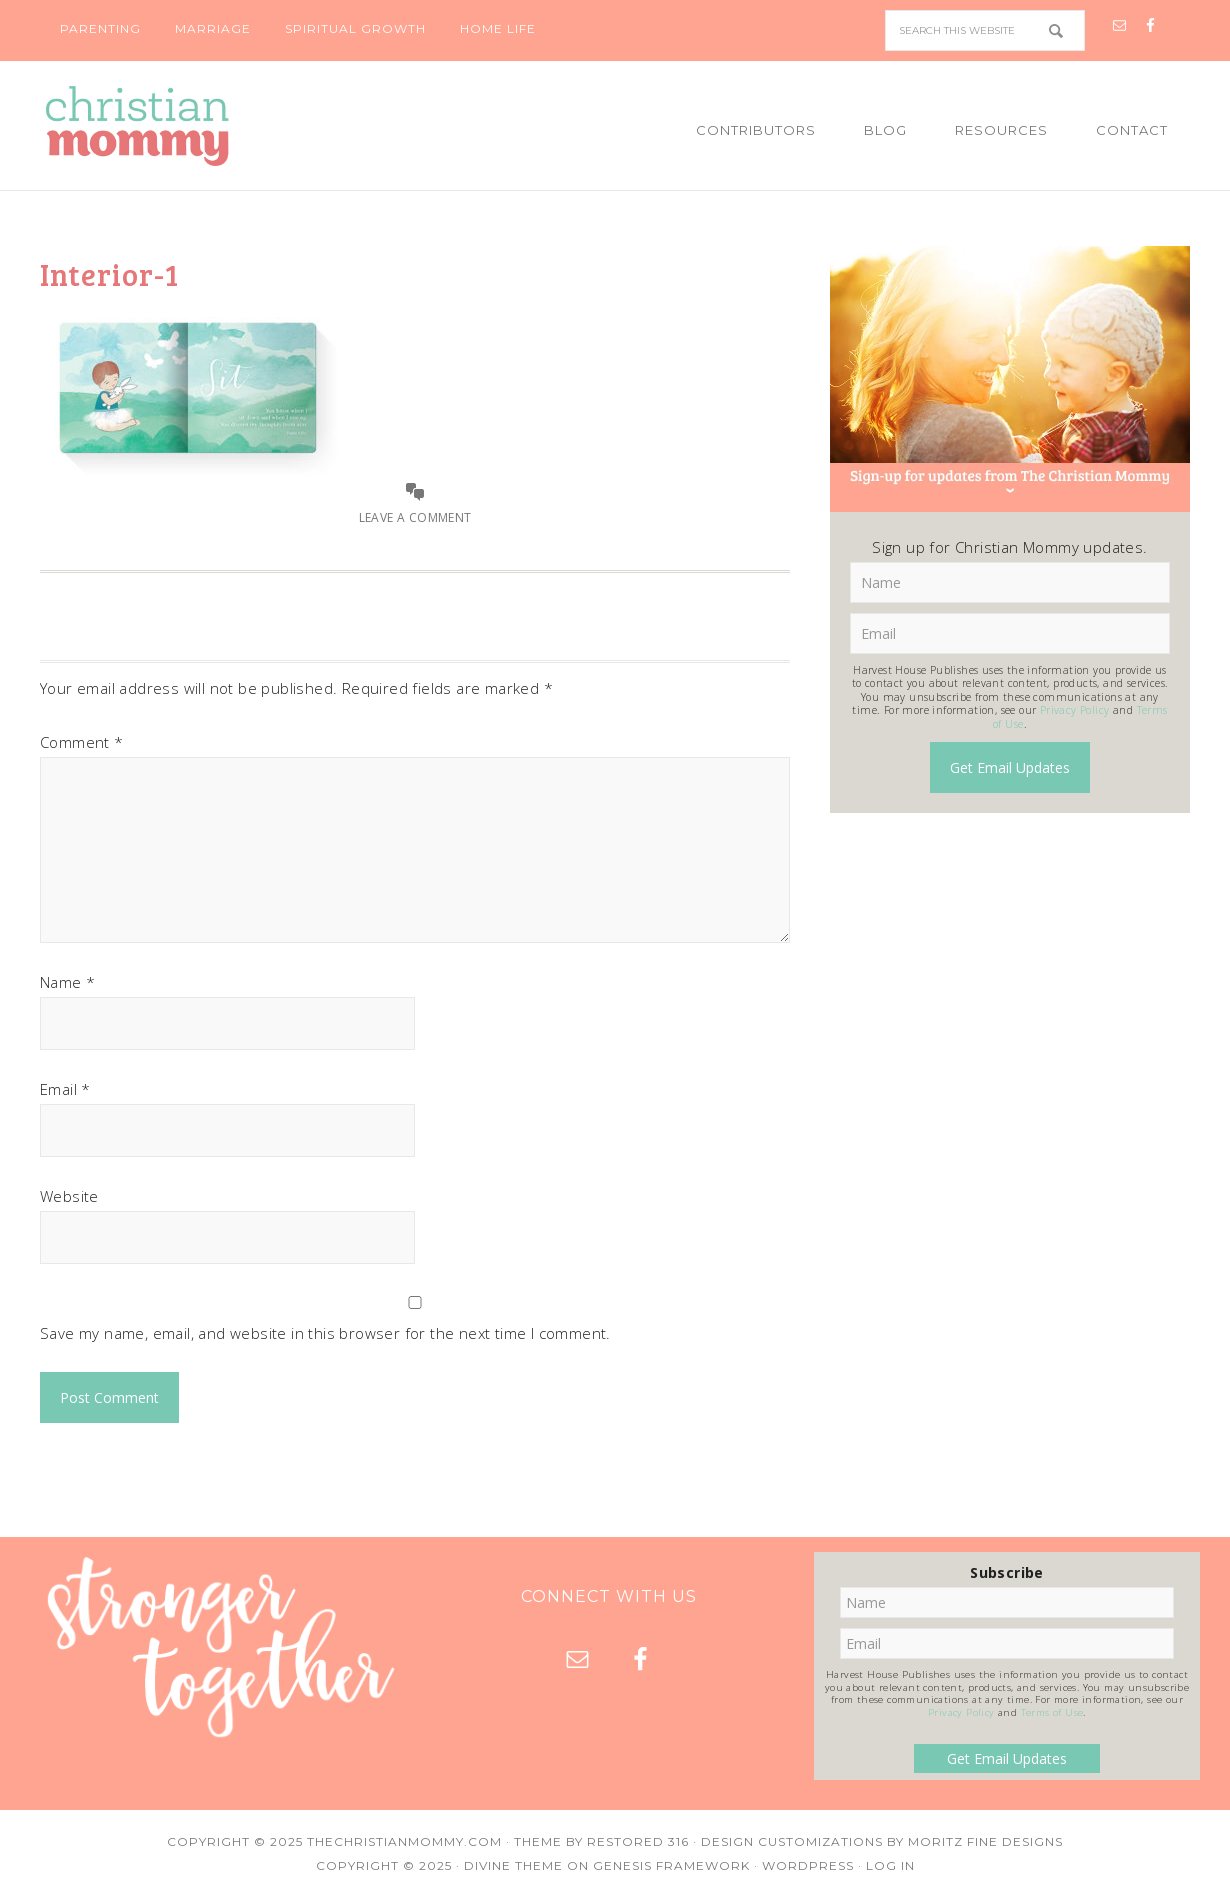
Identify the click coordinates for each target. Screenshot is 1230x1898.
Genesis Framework (671, 1865)
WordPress (808, 1865)
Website (69, 1196)
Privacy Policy (1075, 710)
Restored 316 (638, 1841)
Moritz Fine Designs (985, 1841)
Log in (890, 1865)
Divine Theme (513, 1865)
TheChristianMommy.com (404, 1841)
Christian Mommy (205, 126)
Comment (82, 742)
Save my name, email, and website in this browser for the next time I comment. (325, 1333)
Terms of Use (1052, 1712)
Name (67, 982)
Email (65, 1089)
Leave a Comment (415, 517)
